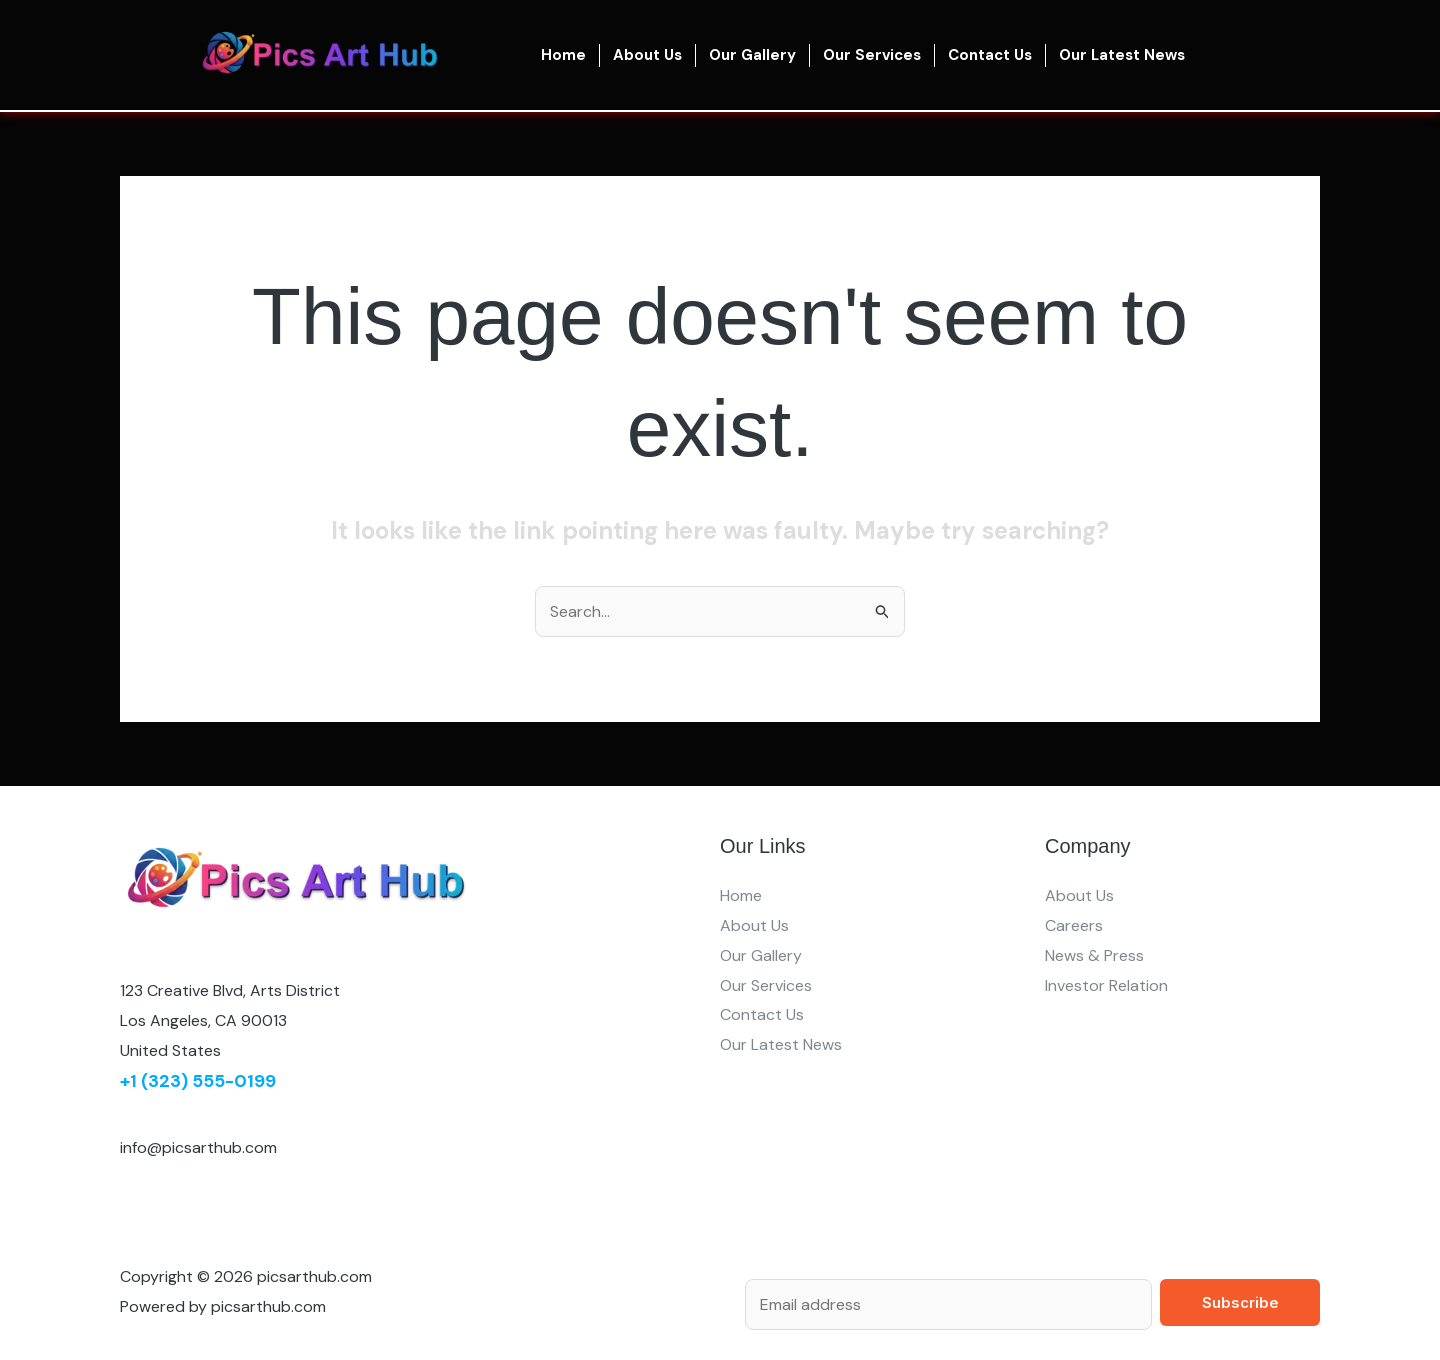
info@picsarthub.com (198, 1147)
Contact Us (990, 55)
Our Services (872, 55)
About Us (647, 55)
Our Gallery (752, 55)
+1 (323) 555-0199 (198, 1081)
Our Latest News (1122, 55)
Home (563, 55)
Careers (1074, 925)
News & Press (1094, 955)
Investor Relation (1106, 985)
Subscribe (1240, 1302)
